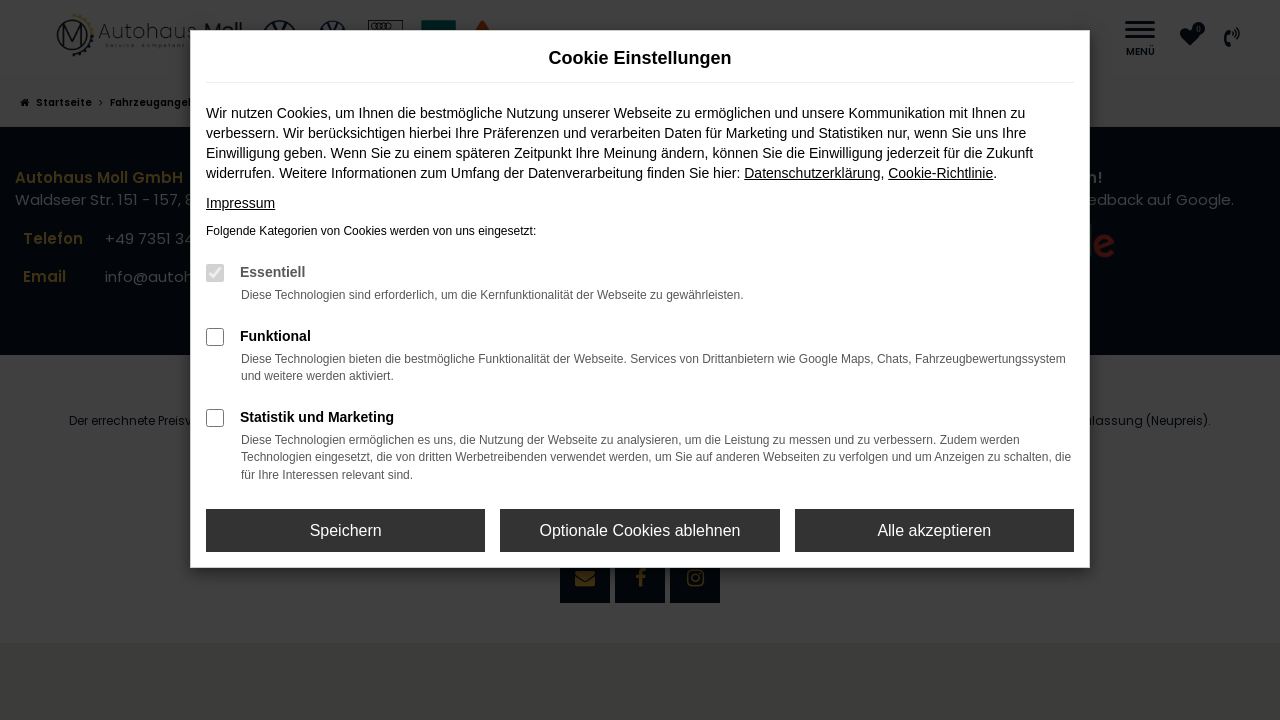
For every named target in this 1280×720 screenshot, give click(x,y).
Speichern (346, 530)
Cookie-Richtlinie (940, 173)
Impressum (240, 203)
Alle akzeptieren (934, 530)
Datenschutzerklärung (812, 173)
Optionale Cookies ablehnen (639, 530)
